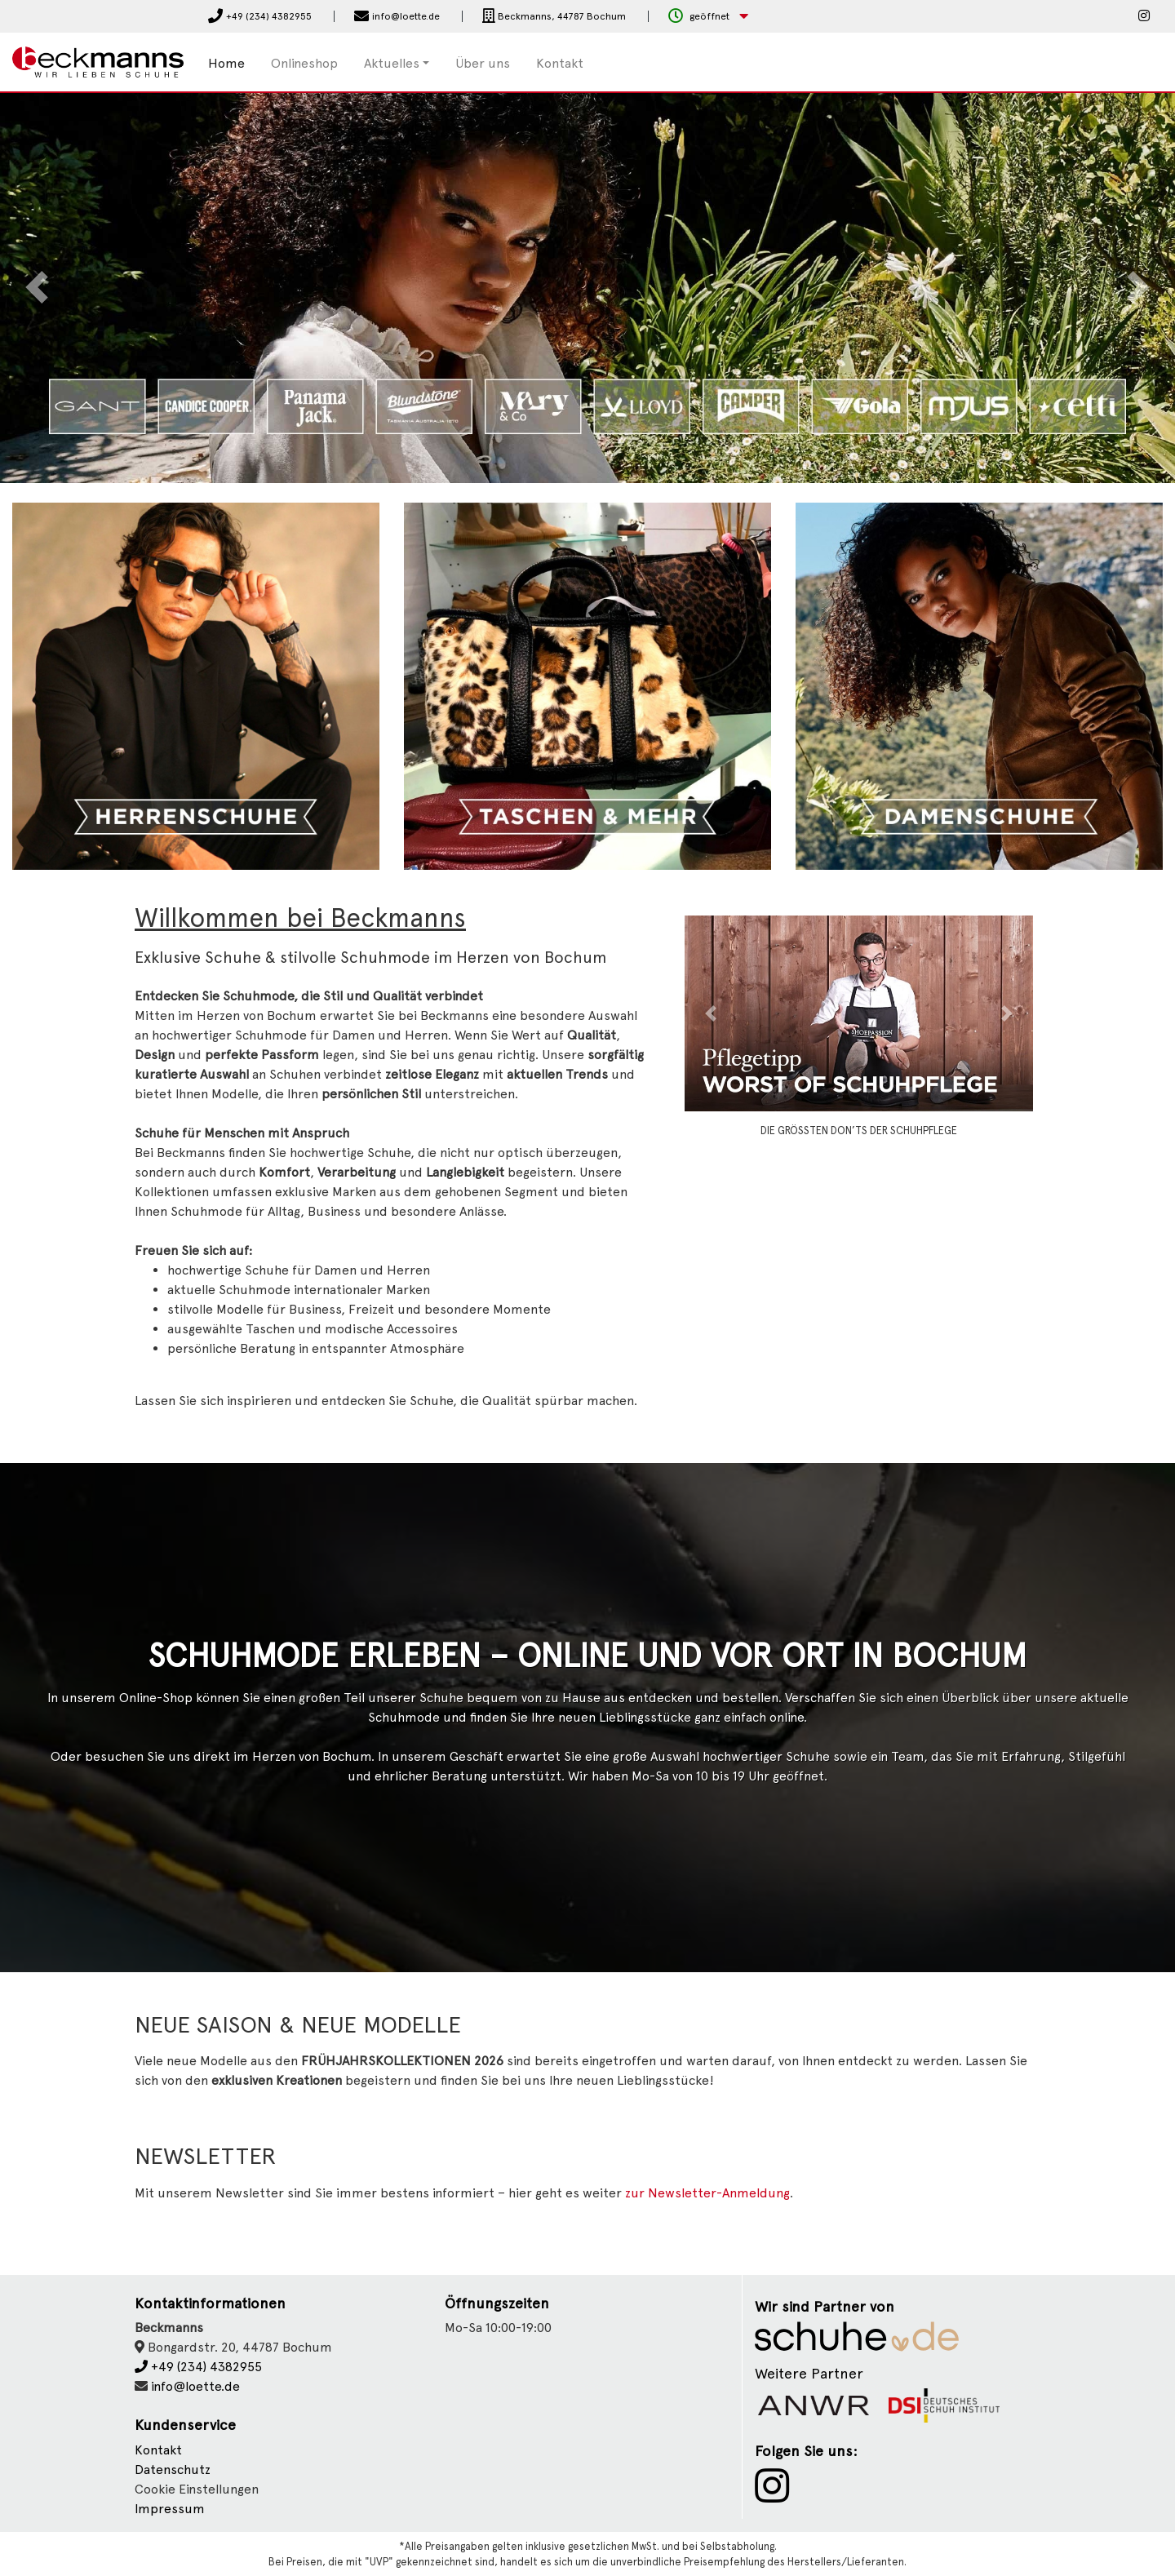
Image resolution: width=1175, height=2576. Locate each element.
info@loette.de (195, 2386)
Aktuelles (391, 63)
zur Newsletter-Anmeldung (707, 2193)
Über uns (482, 63)
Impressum (170, 2508)
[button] (708, 16)
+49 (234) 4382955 (198, 2366)
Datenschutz (173, 2469)
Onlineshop (304, 63)
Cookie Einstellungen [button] (197, 2489)
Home (226, 63)
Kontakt (559, 63)
